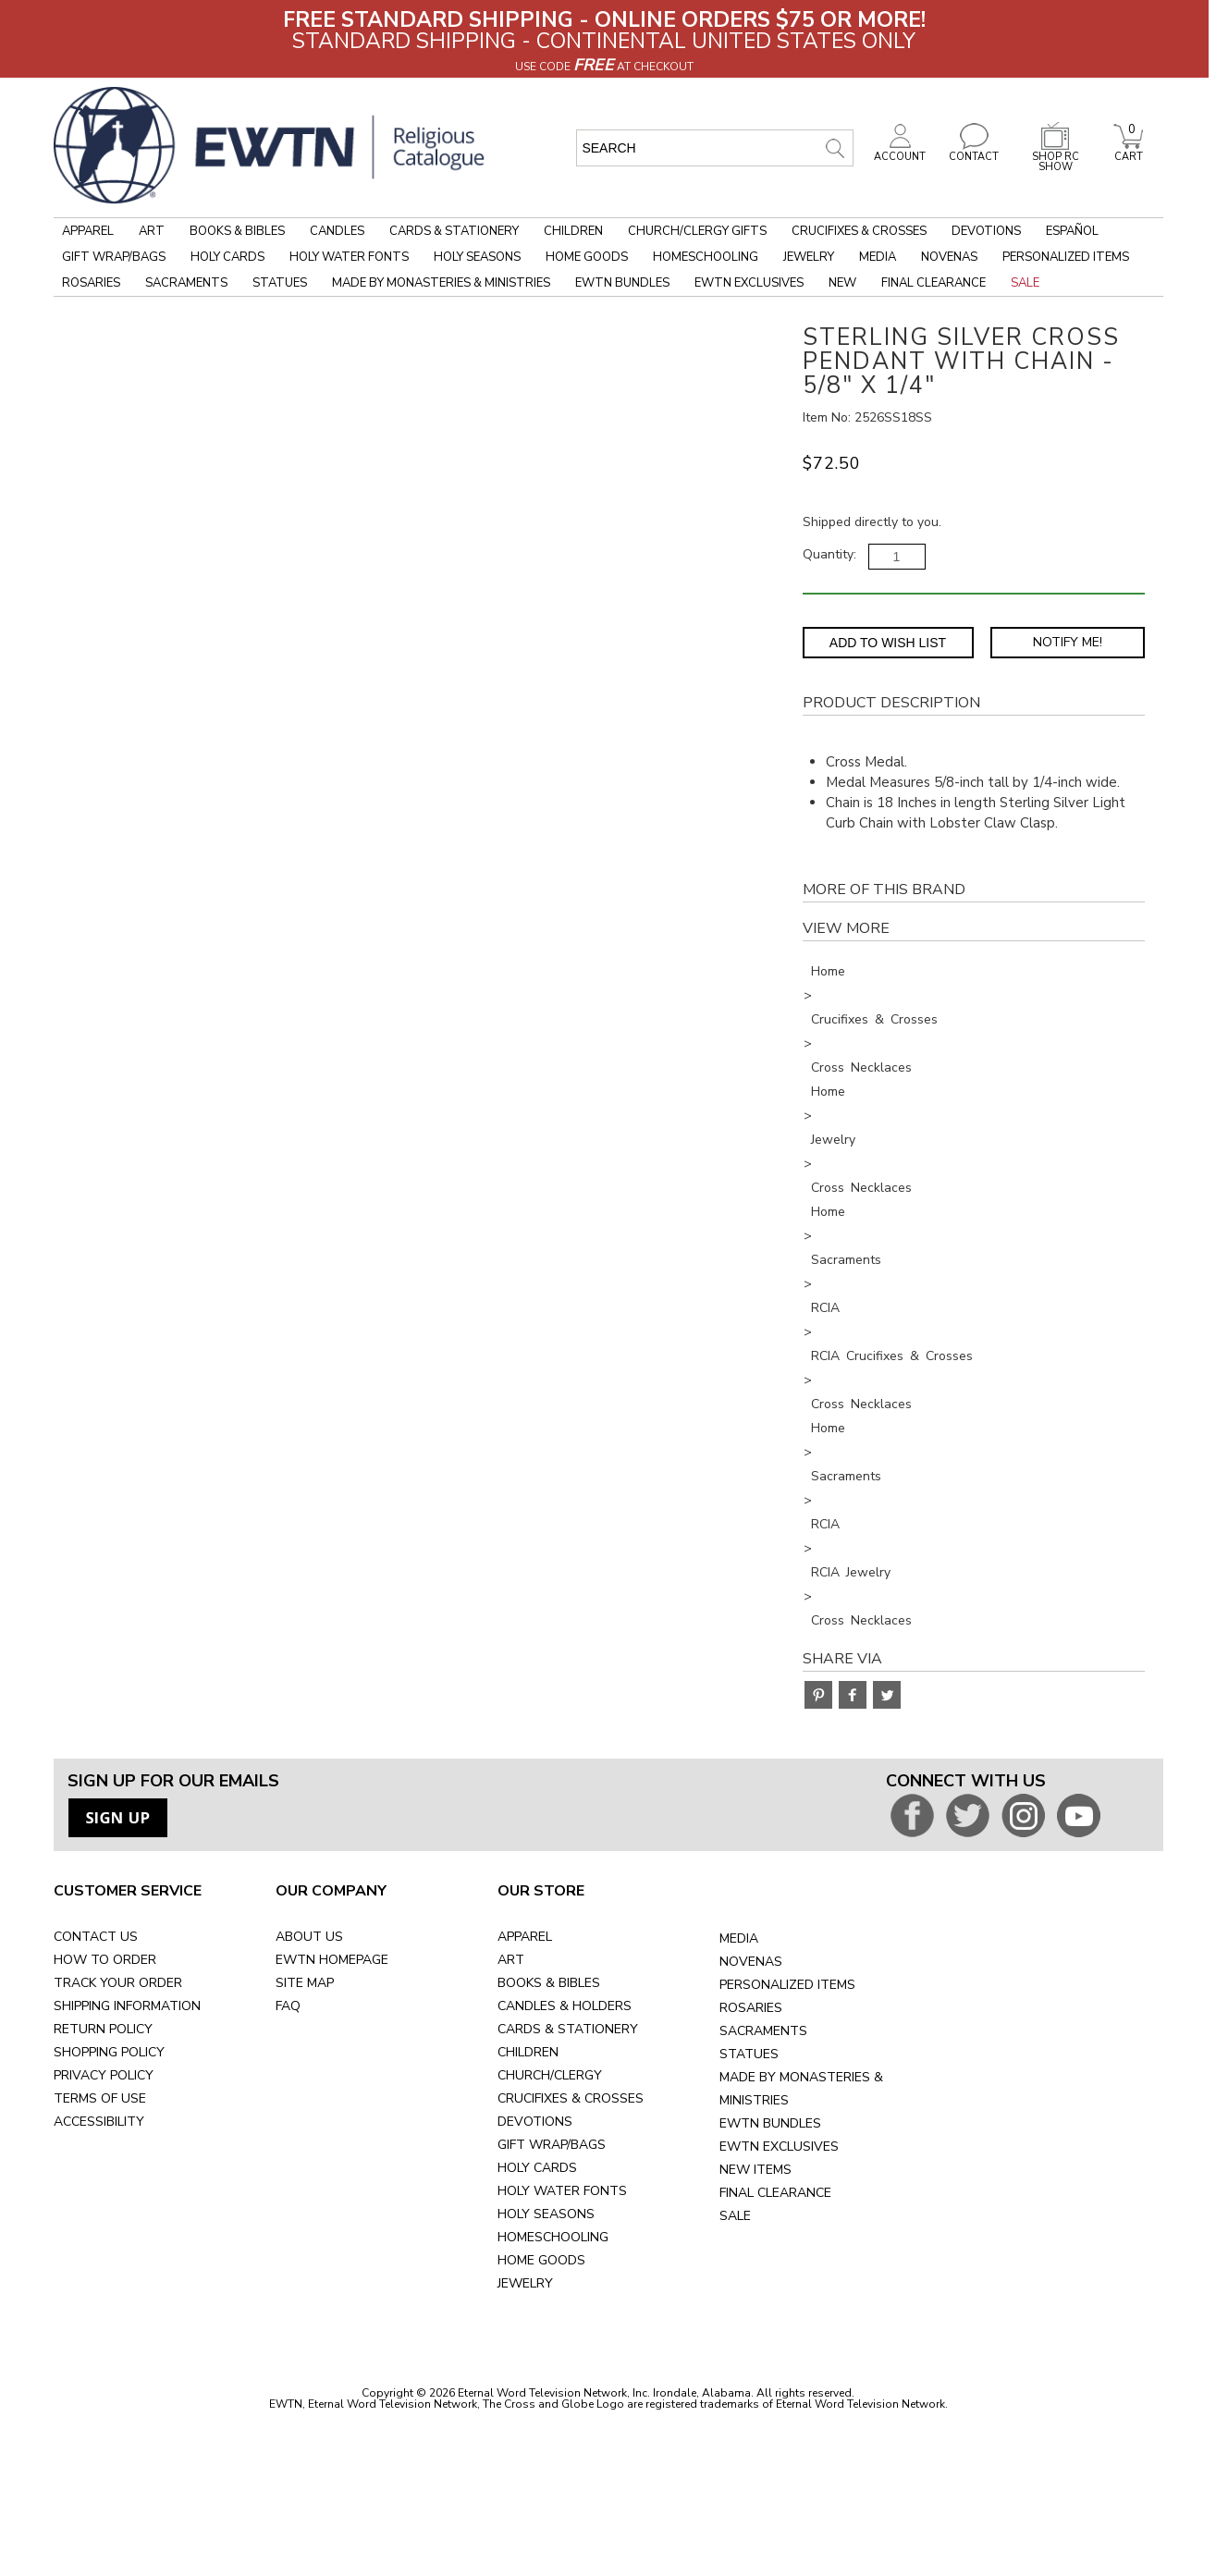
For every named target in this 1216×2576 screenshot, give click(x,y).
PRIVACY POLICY (104, 2075)
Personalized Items (1065, 257)
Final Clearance (933, 283)
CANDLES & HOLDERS (564, 2006)
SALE (735, 2216)
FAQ (288, 2006)
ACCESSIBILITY (99, 2121)
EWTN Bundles (622, 283)
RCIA (825, 1308)
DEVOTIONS (534, 2121)
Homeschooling (705, 257)
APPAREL (524, 1936)
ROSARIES (750, 2008)
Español (1072, 231)
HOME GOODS (541, 2260)
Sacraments (186, 283)
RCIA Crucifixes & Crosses (892, 1356)
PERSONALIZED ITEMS (787, 1984)
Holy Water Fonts (349, 257)
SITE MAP (305, 1983)
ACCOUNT (899, 152)
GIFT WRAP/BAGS (551, 2144)
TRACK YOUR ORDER (118, 1983)
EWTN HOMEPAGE (332, 1960)
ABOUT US (309, 1936)
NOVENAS (750, 1961)
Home (828, 971)
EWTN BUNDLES (770, 2123)
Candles (337, 231)
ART (510, 1960)
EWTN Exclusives (749, 283)
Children (573, 231)
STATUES (749, 2054)
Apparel (88, 231)
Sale (1025, 283)
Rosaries (91, 283)
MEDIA (738, 1938)
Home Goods (587, 257)
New (842, 283)
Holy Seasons (477, 257)
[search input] (715, 147)
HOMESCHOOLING (552, 2237)
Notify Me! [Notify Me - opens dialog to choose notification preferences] (1067, 642)
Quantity (828, 554)
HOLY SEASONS (546, 2214)
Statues (279, 283)
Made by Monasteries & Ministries (441, 283)
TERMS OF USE (100, 2098)
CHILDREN (528, 2052)
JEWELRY (525, 2283)
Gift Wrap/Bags (114, 257)
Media (877, 257)
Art (152, 231)
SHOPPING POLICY (109, 2052)
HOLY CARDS (537, 2168)
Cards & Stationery (454, 231)
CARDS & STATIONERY (567, 2029)
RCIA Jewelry (851, 1572)
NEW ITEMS (755, 2169)
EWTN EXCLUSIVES (779, 2146)
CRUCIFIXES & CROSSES (570, 2098)
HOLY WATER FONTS (562, 2191)
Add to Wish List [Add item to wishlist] (887, 642)
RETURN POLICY (103, 2029)
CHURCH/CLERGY (549, 2075)
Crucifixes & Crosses (859, 231)
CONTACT (973, 152)
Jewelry (808, 257)
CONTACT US (96, 1936)
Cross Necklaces (861, 1067)
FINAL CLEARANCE (775, 2193)
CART (1128, 152)
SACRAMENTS (763, 2031)
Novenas (949, 257)
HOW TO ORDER (105, 1960)
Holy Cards (227, 257)
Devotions (986, 231)
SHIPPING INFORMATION (127, 2006)
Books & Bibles (237, 231)
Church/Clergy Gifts (697, 231)
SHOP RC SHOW (1055, 157)
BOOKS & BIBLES (548, 1983)
